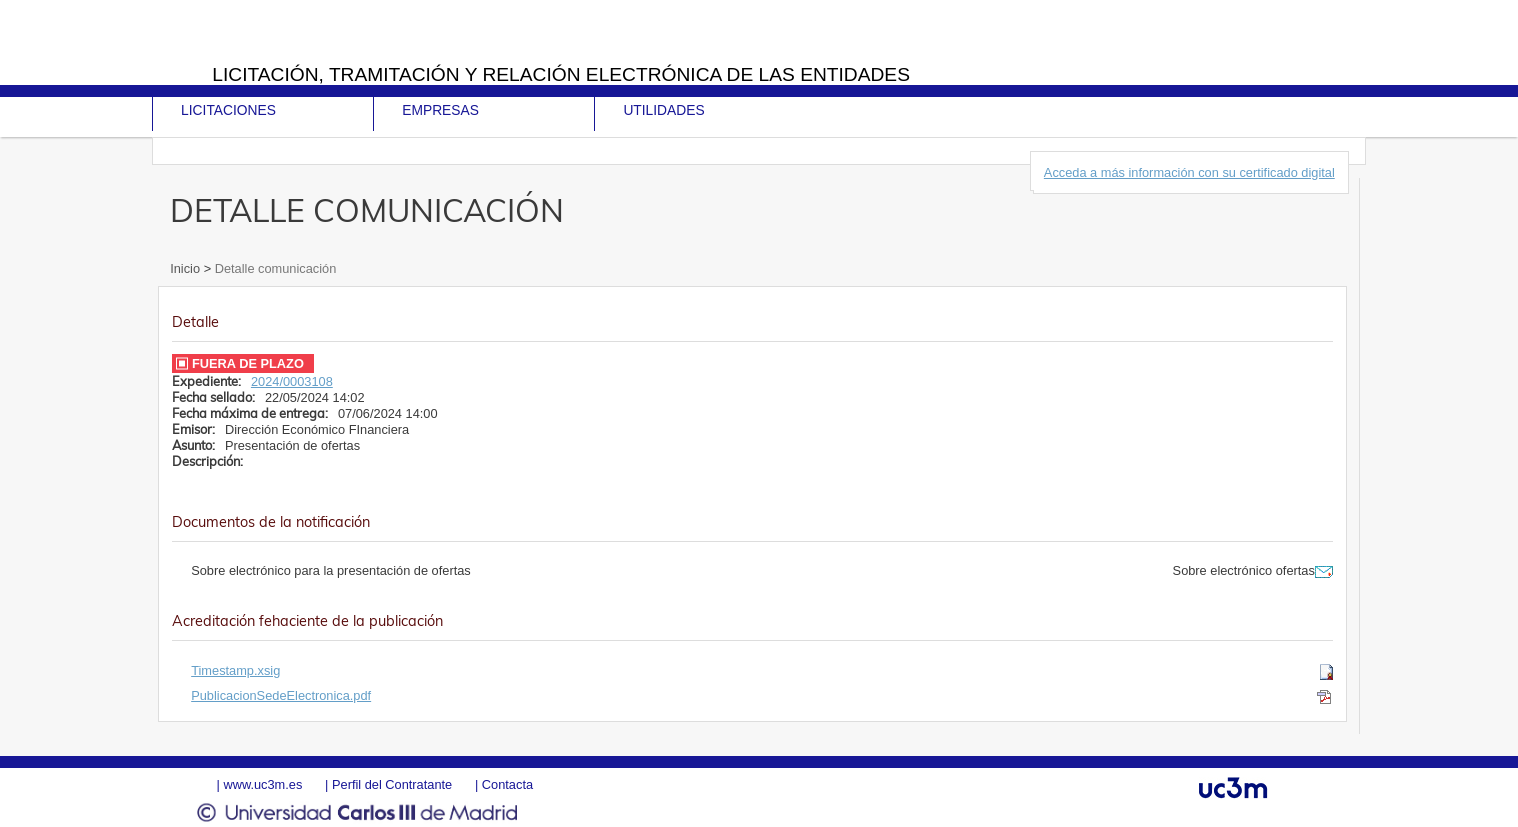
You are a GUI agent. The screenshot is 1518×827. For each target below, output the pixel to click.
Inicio (186, 268)
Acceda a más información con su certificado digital (1189, 172)
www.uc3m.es (262, 784)
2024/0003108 (292, 381)
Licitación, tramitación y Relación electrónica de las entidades (561, 74)
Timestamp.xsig (235, 670)
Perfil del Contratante (392, 784)
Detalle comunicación (273, 268)
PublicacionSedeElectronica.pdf (281, 695)
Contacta (507, 784)
